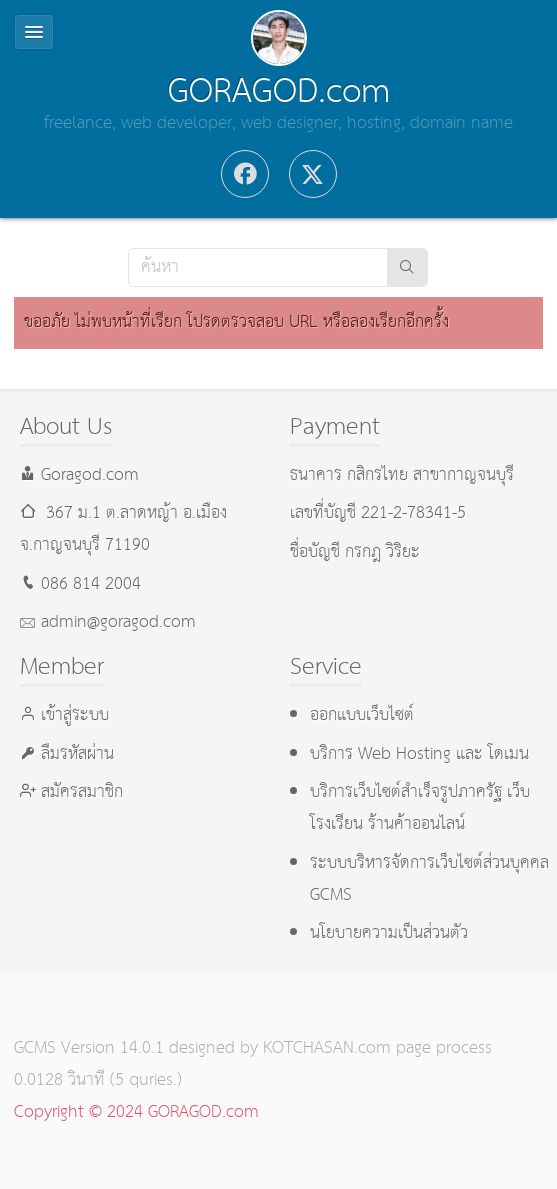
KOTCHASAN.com (327, 1048)
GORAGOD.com (279, 92)
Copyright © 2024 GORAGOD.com (136, 1112)
